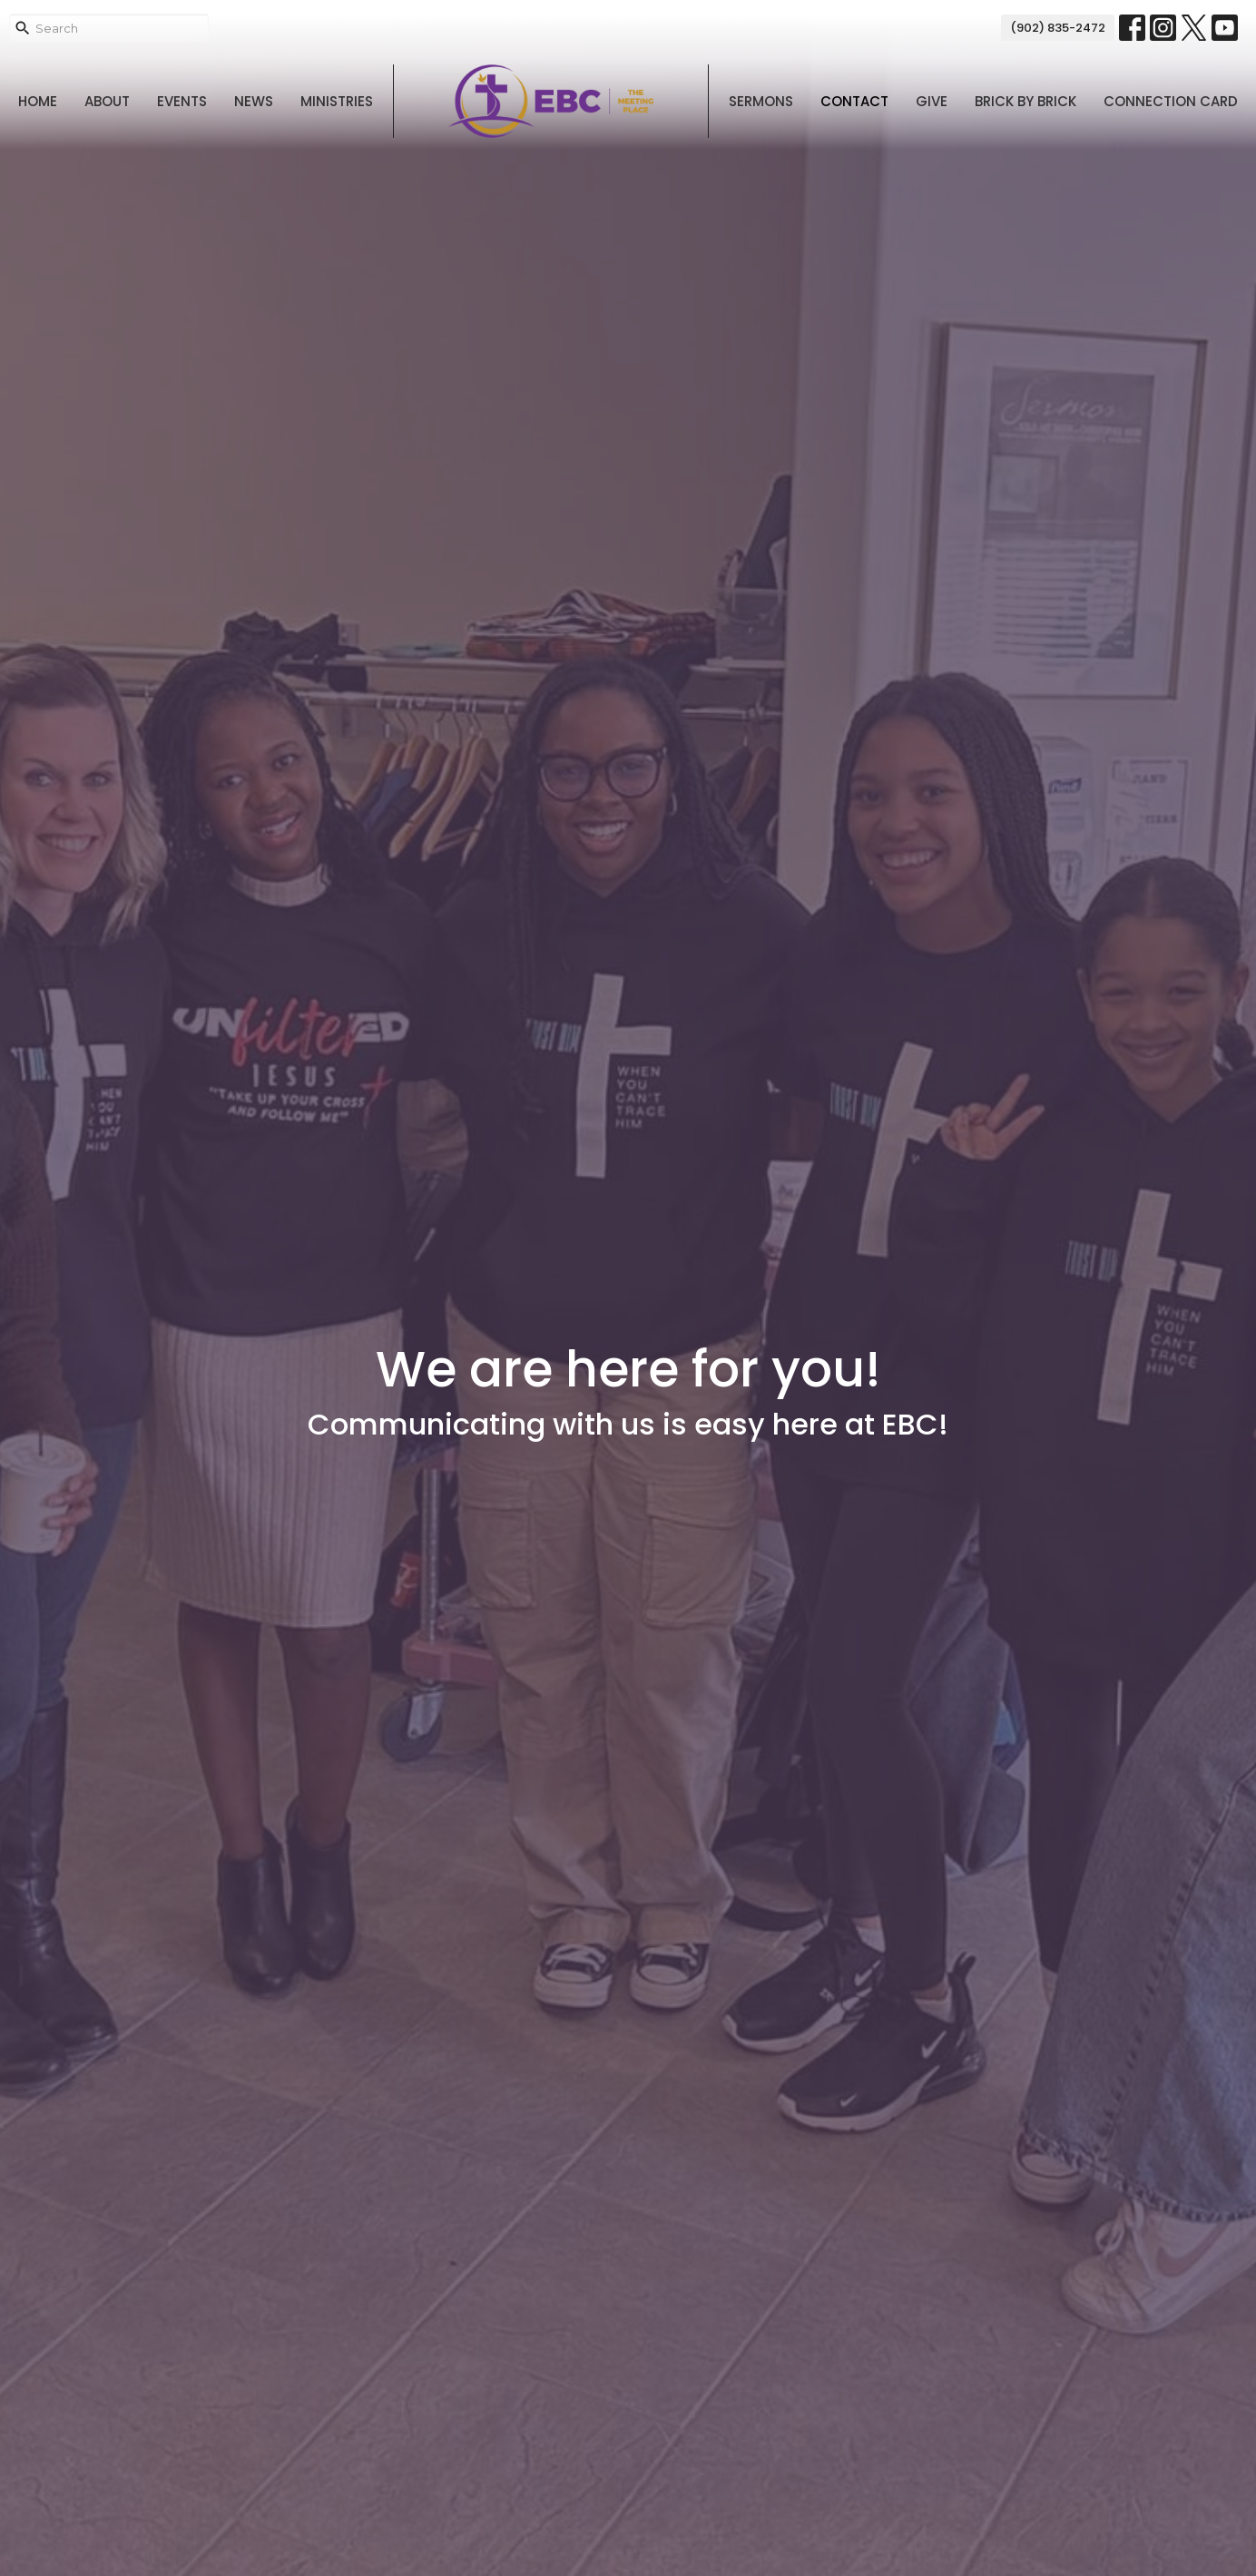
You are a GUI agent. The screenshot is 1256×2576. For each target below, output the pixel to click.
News (253, 101)
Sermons (761, 101)
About (107, 101)
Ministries (336, 101)
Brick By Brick (1025, 101)
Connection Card (1171, 101)
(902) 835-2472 (1057, 27)
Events (182, 101)
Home (37, 101)
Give (931, 101)
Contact (854, 101)
